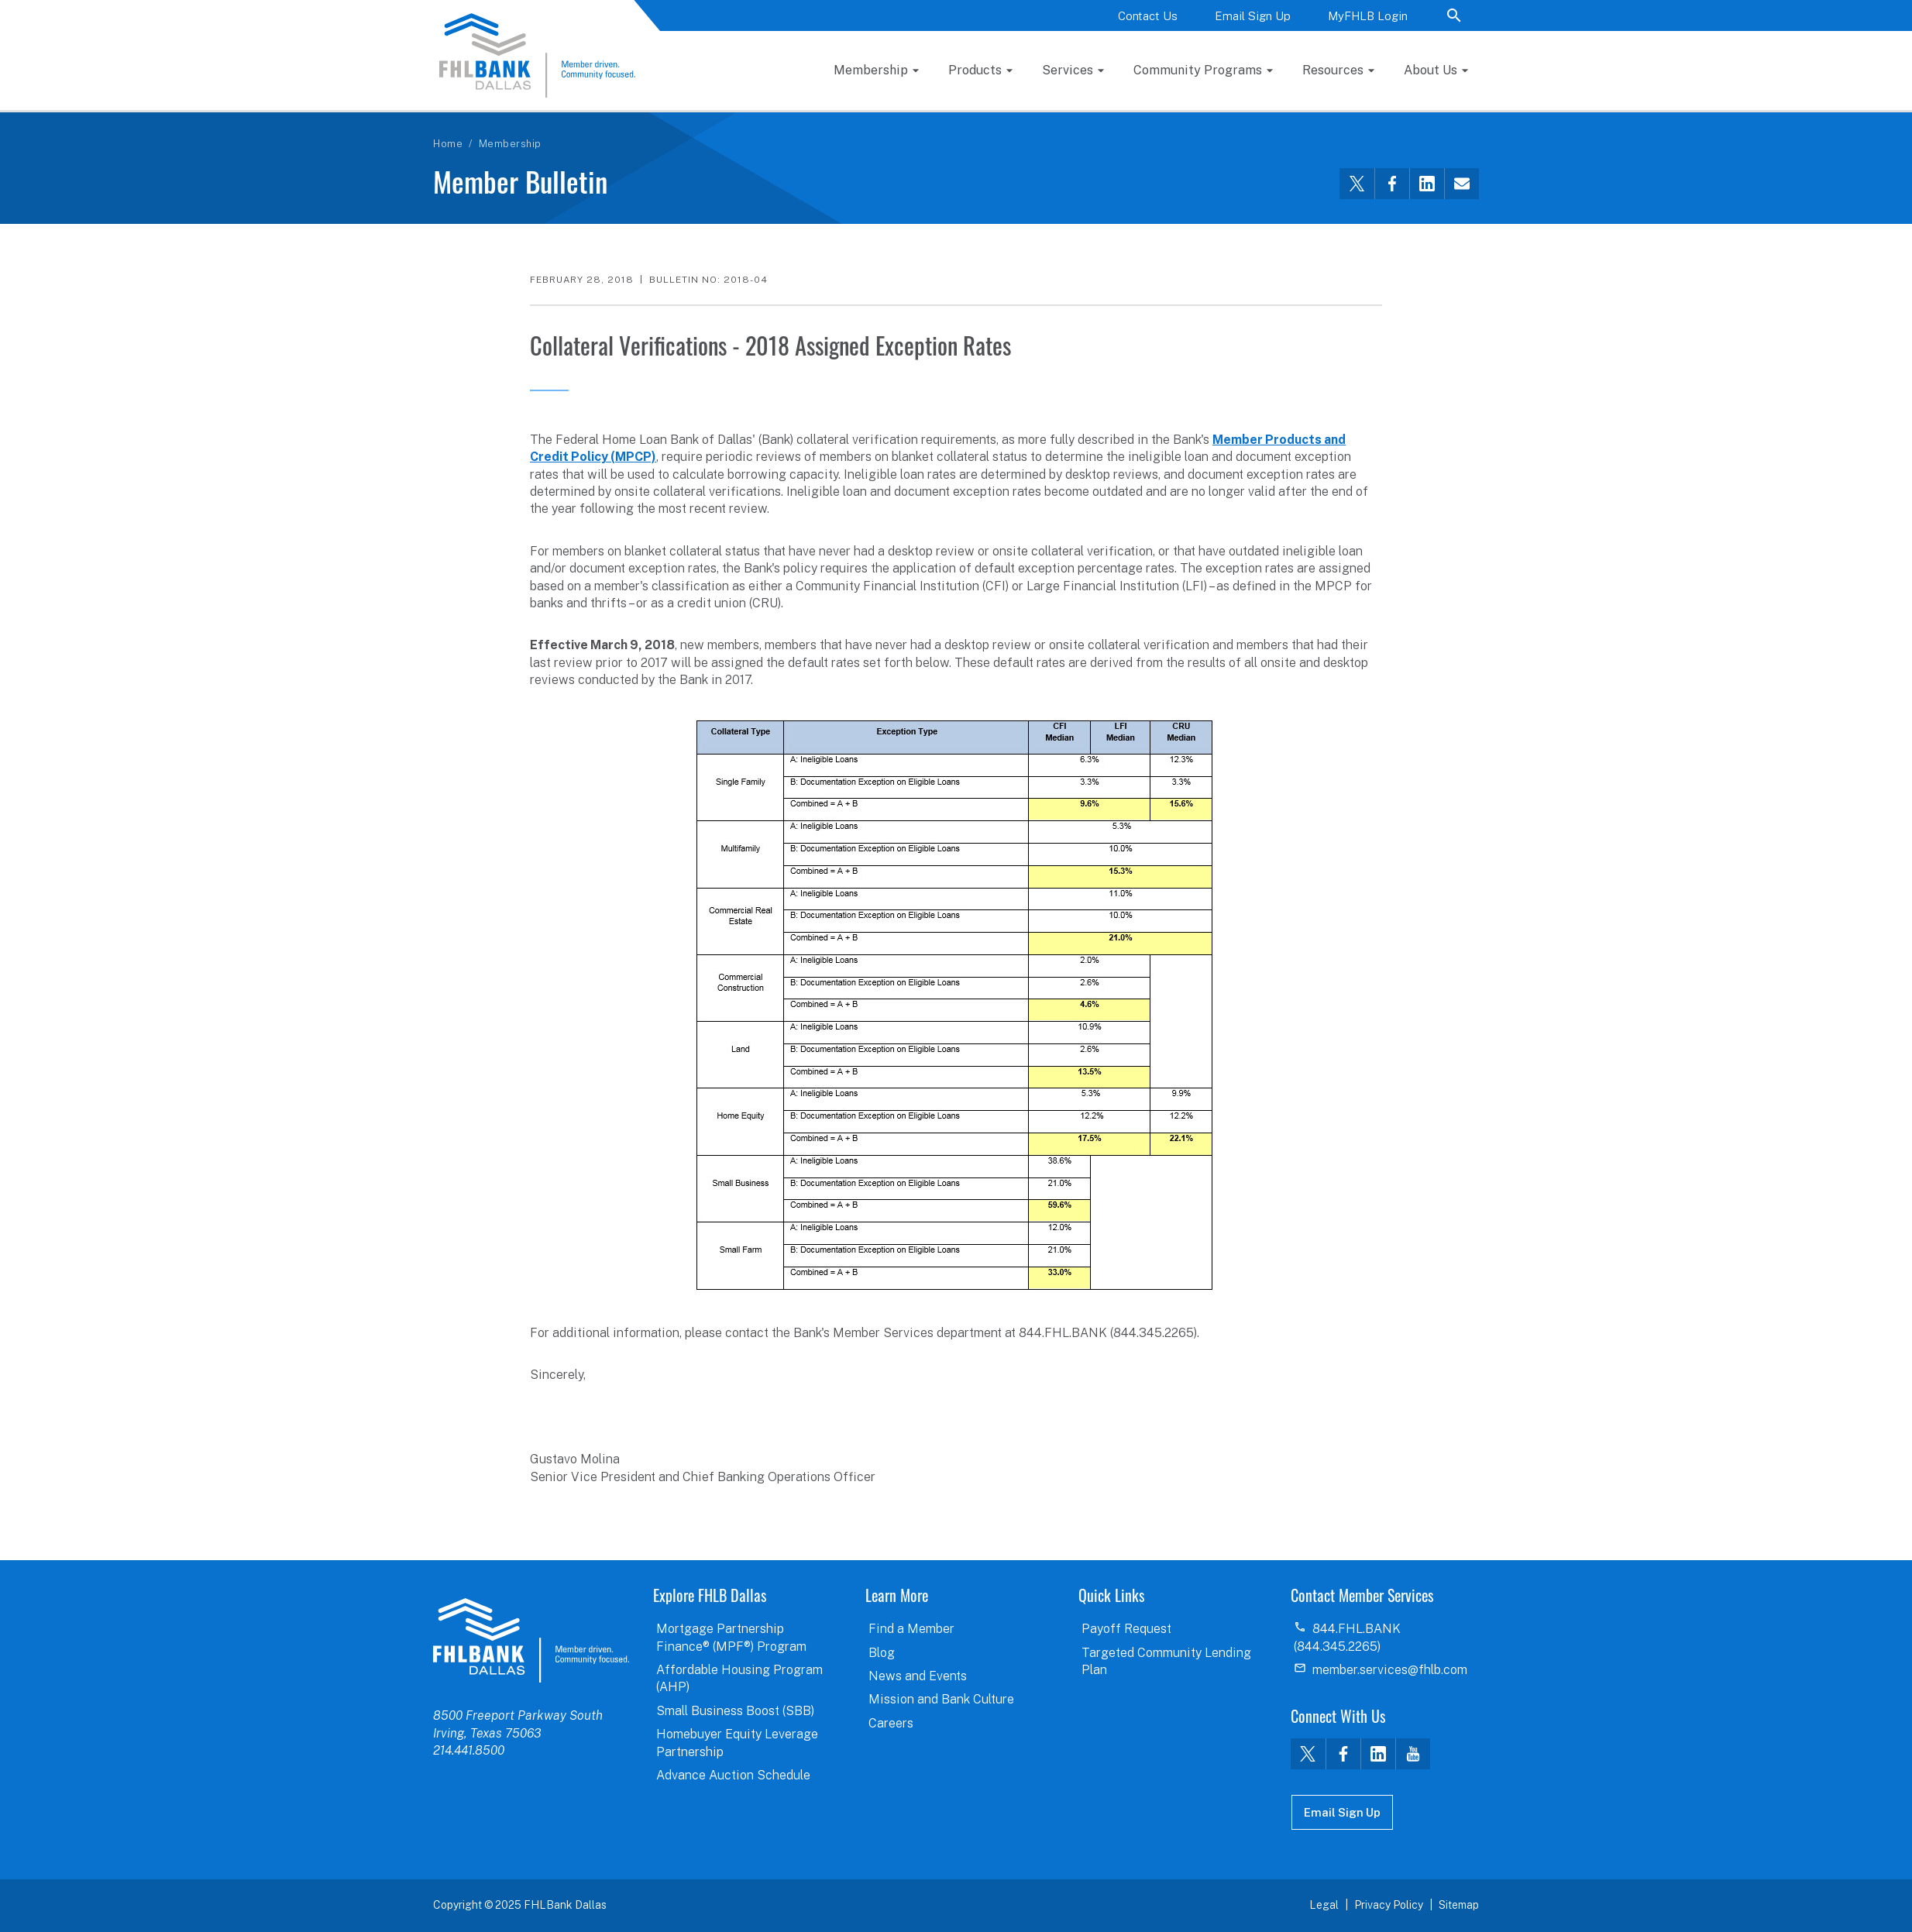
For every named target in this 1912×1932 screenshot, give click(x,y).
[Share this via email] (1461, 183)
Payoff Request (1126, 1628)
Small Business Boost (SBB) (735, 1710)
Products (975, 70)
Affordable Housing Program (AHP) (739, 1678)
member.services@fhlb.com (1389, 1669)
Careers (890, 1723)
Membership (871, 70)
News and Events (917, 1676)
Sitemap (1459, 1905)
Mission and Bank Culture (941, 1699)
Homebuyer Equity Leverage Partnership (737, 1742)
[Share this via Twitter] (1356, 183)
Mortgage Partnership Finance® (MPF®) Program (731, 1637)
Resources (1333, 70)
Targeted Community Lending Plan (1166, 1661)
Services (1067, 70)
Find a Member (911, 1628)
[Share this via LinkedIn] (1426, 183)
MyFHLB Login (1368, 15)
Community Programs (1197, 70)
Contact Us (1148, 15)
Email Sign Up (1253, 15)
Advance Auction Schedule (733, 1775)
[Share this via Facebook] (1391, 183)
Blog (881, 1652)
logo (531, 1640)
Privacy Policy (1388, 1905)
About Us (1430, 70)
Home (448, 144)
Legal (1324, 1905)
